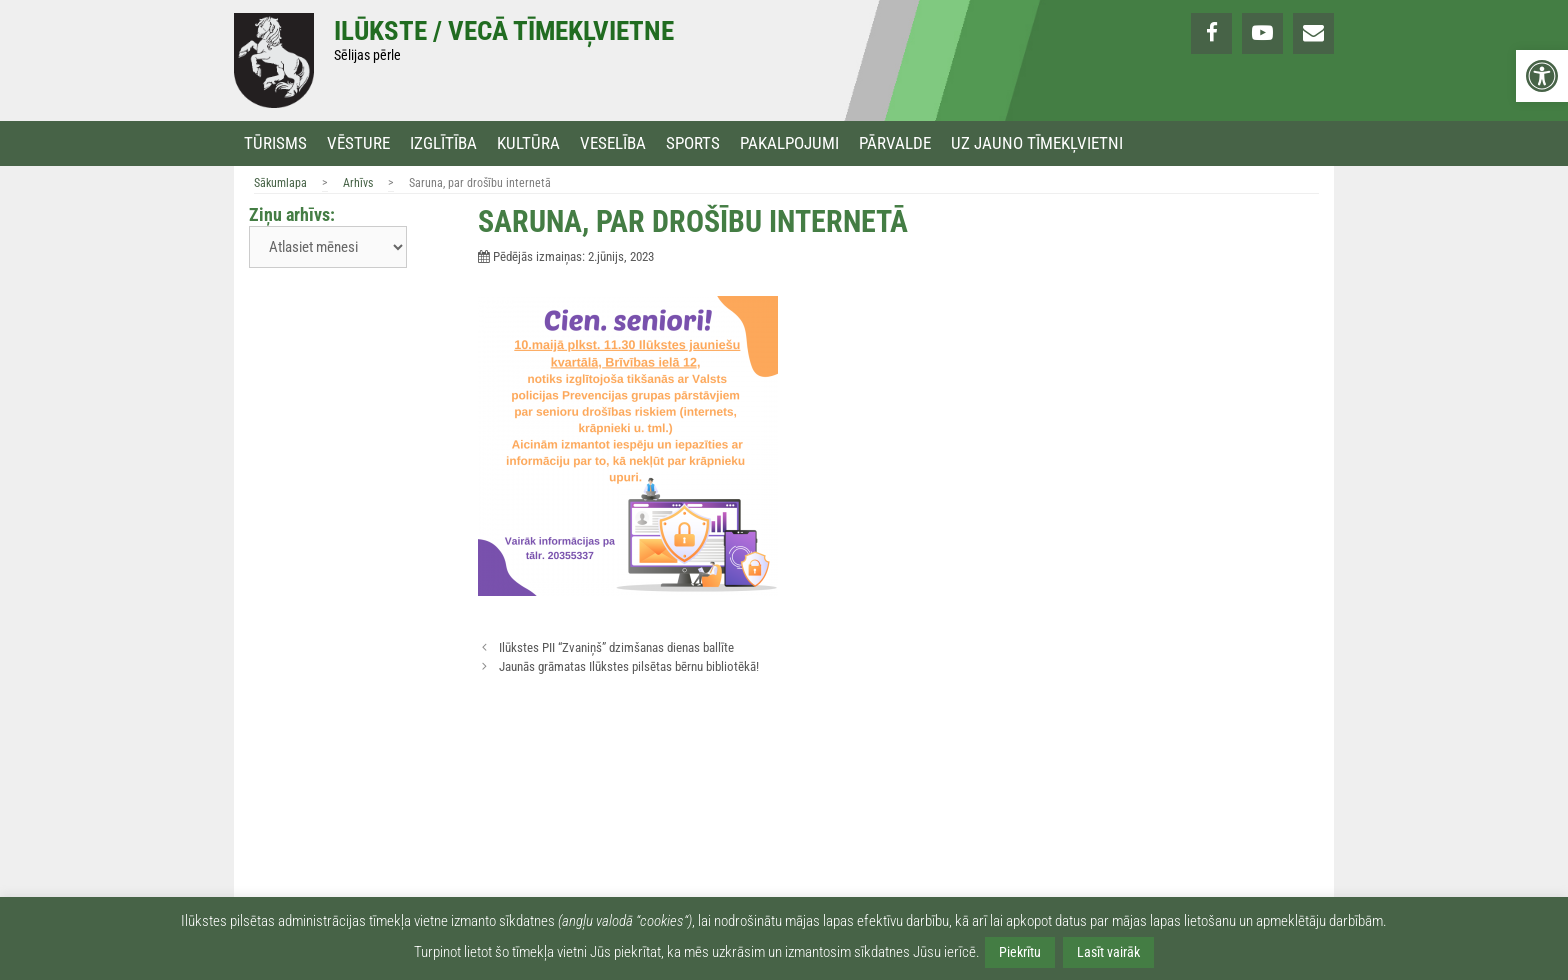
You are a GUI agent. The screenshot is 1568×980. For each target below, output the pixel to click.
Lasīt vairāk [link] (1108, 952)
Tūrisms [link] (275, 143)
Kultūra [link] (528, 143)
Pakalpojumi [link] (789, 143)
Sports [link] (693, 143)
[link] (1542, 76)
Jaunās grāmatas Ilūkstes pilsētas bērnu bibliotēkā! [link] (629, 666)
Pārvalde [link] (895, 143)
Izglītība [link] (443, 143)
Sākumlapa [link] (280, 183)
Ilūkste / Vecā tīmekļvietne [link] (504, 31)
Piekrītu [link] (1020, 952)
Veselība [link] (613, 143)
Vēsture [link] (358, 143)
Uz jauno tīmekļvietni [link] (1037, 143)
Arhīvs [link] (358, 183)
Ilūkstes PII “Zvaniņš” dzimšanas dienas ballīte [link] (616, 647)
